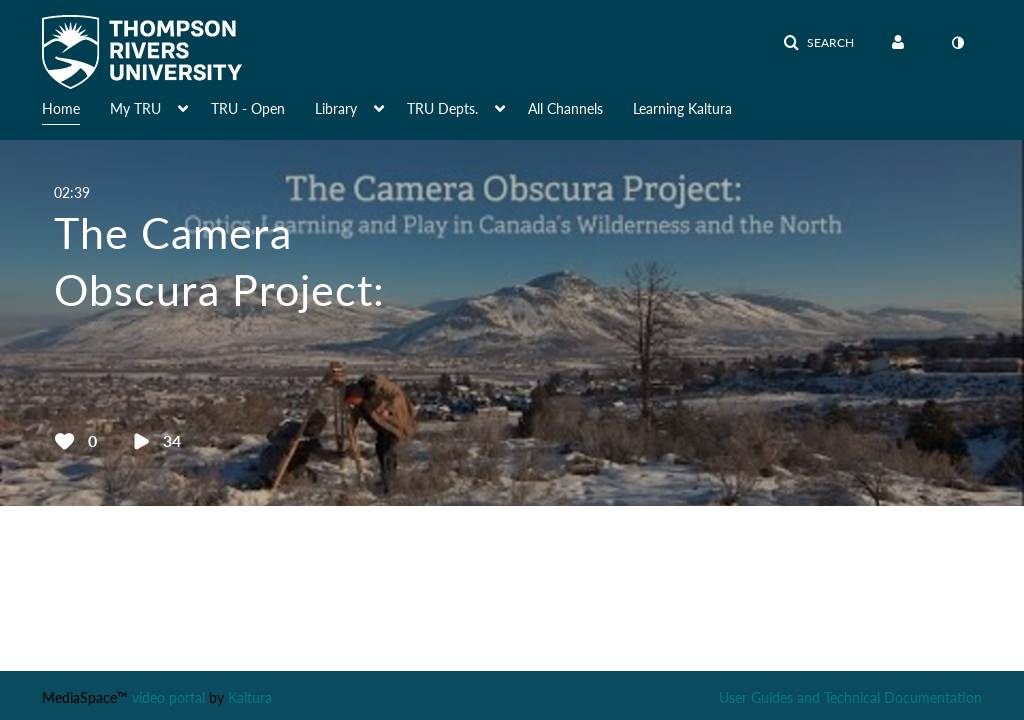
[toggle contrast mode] (957, 43)
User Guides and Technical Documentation (850, 697)
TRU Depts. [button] (442, 108)
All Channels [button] (565, 108)
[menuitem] (76, 107)
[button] (818, 43)
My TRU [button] (135, 108)
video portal (168, 697)
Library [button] (336, 108)
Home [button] (61, 108)
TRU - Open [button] (248, 108)
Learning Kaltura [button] (682, 108)
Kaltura (250, 697)
